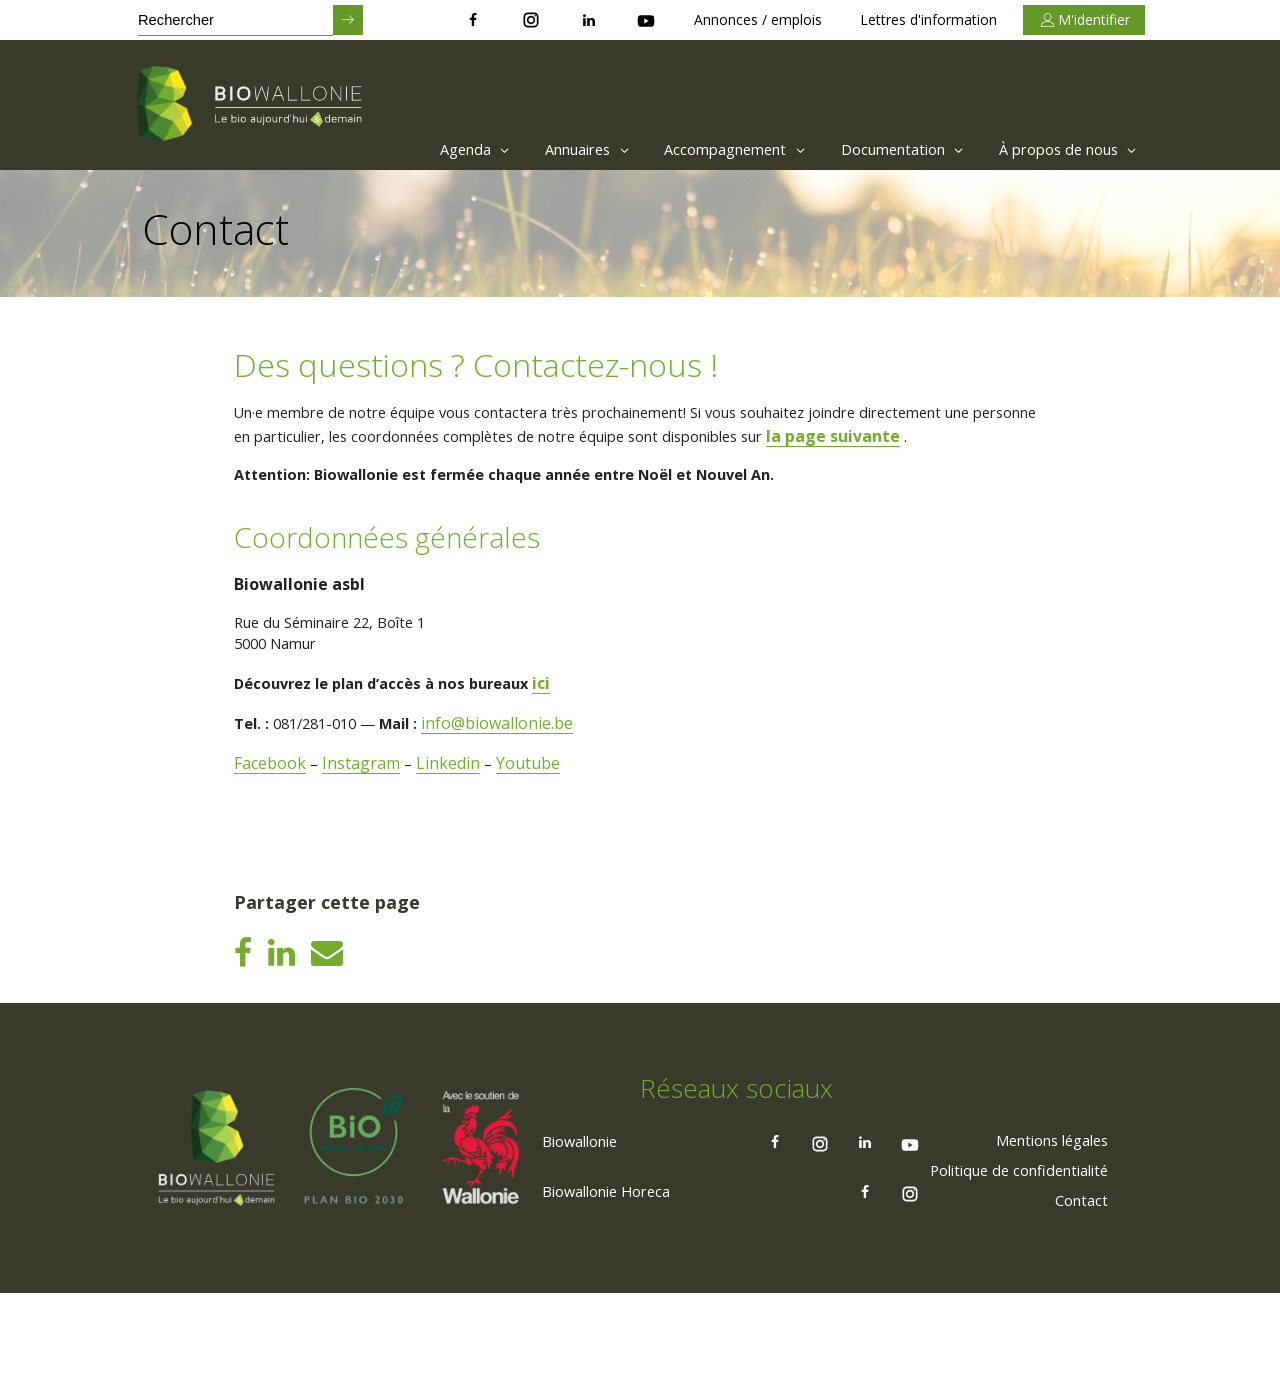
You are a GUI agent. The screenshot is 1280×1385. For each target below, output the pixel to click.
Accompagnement (698, 150)
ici (568, 718)
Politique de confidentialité (1007, 1261)
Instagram (364, 798)
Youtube (533, 798)
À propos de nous (1062, 150)
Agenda (412, 150)
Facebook (272, 798)
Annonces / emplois (758, 19)
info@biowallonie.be (518, 758)
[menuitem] (407, 150)
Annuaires (536, 150)
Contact (1077, 1291)
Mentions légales (1041, 1231)
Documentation (880, 150)
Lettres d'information (928, 19)
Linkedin (452, 798)
